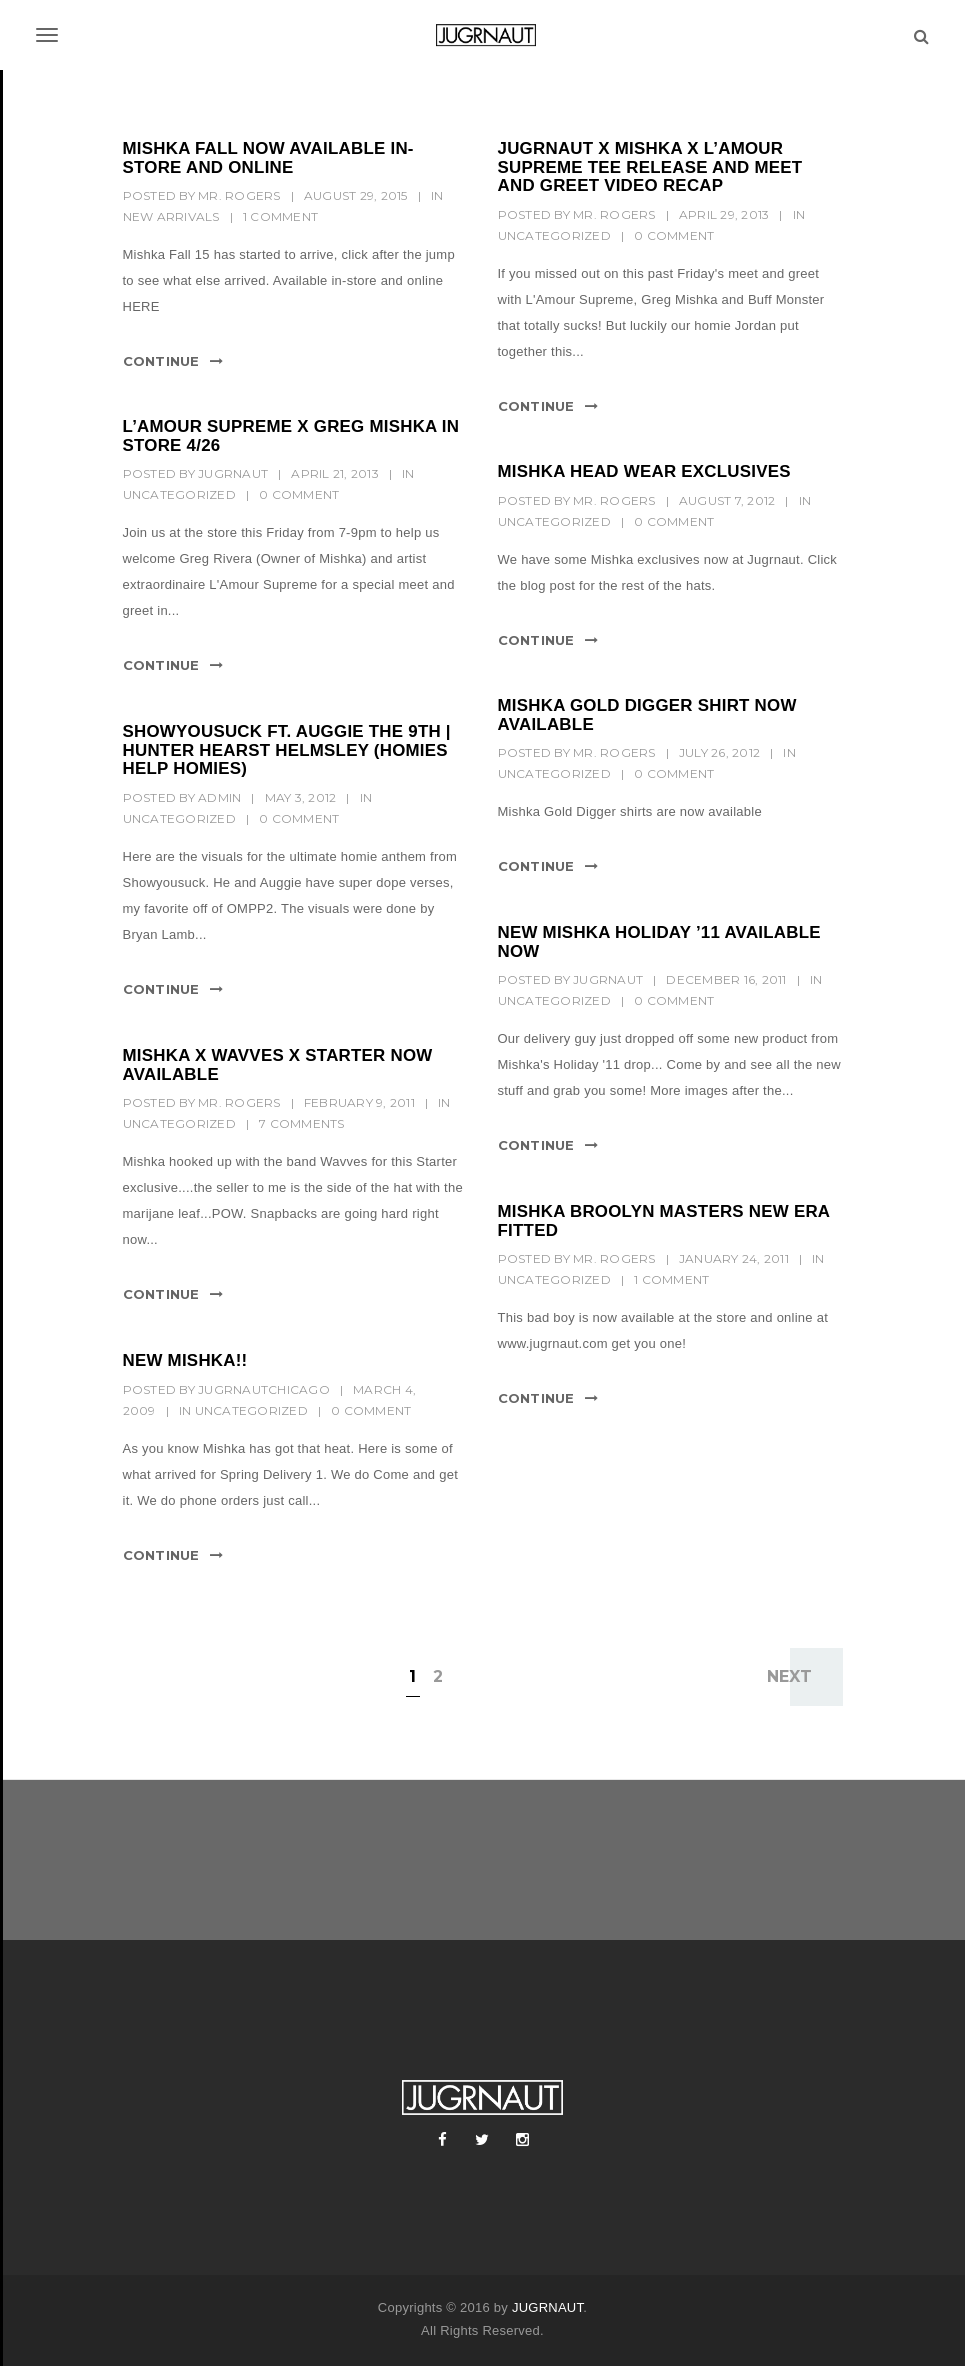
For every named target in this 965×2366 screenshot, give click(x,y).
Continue (161, 361)
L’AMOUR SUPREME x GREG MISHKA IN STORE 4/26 (291, 436)
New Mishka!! (185, 1360)
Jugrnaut (233, 473)
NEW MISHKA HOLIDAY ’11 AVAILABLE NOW (659, 942)
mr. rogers (239, 195)
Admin (219, 797)
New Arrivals (171, 216)
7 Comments (302, 1123)
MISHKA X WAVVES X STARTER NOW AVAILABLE (278, 1065)
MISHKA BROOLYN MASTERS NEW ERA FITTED (664, 1221)
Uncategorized (554, 235)
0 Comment (674, 235)
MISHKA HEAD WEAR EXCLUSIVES (644, 471)
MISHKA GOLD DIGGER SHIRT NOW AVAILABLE (647, 715)
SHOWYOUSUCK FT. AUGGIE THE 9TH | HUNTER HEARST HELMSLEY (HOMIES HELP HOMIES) (287, 750)
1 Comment (280, 216)
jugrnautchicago (264, 1389)
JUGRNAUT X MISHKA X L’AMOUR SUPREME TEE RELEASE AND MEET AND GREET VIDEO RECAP (650, 167)
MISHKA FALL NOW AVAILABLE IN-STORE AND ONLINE (268, 158)
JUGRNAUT (547, 2307)
